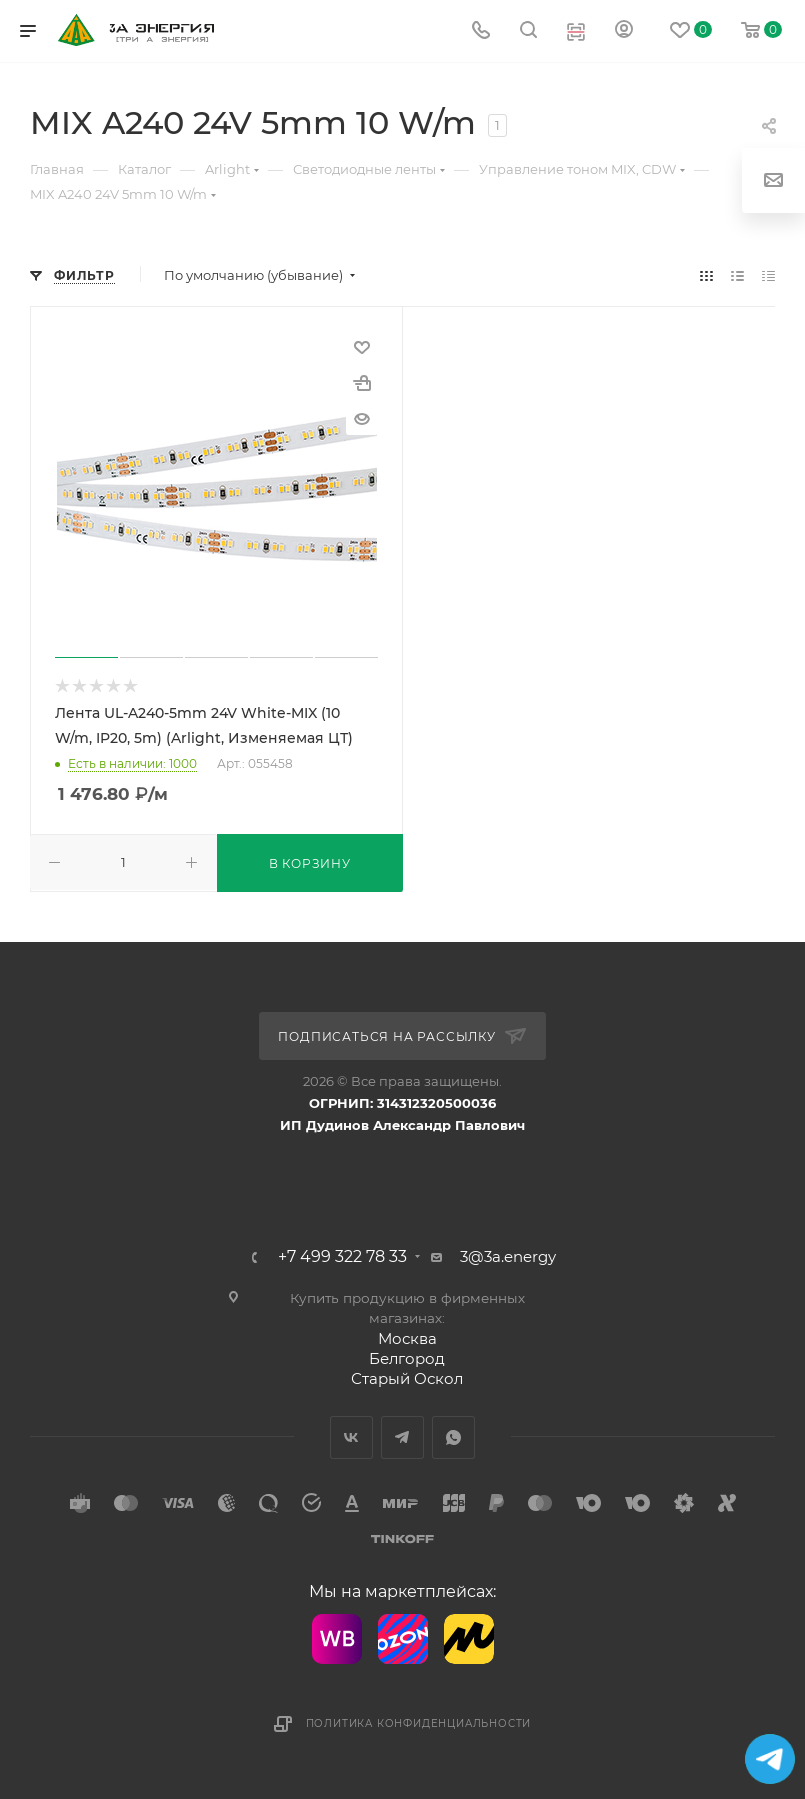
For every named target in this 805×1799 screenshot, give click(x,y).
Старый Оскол (407, 1378)
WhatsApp (453, 1437)
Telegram (402, 1437)
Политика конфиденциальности (419, 1723)
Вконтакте (351, 1437)
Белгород (407, 1358)
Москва (407, 1338)
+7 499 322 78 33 (342, 1257)
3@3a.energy (508, 1256)
